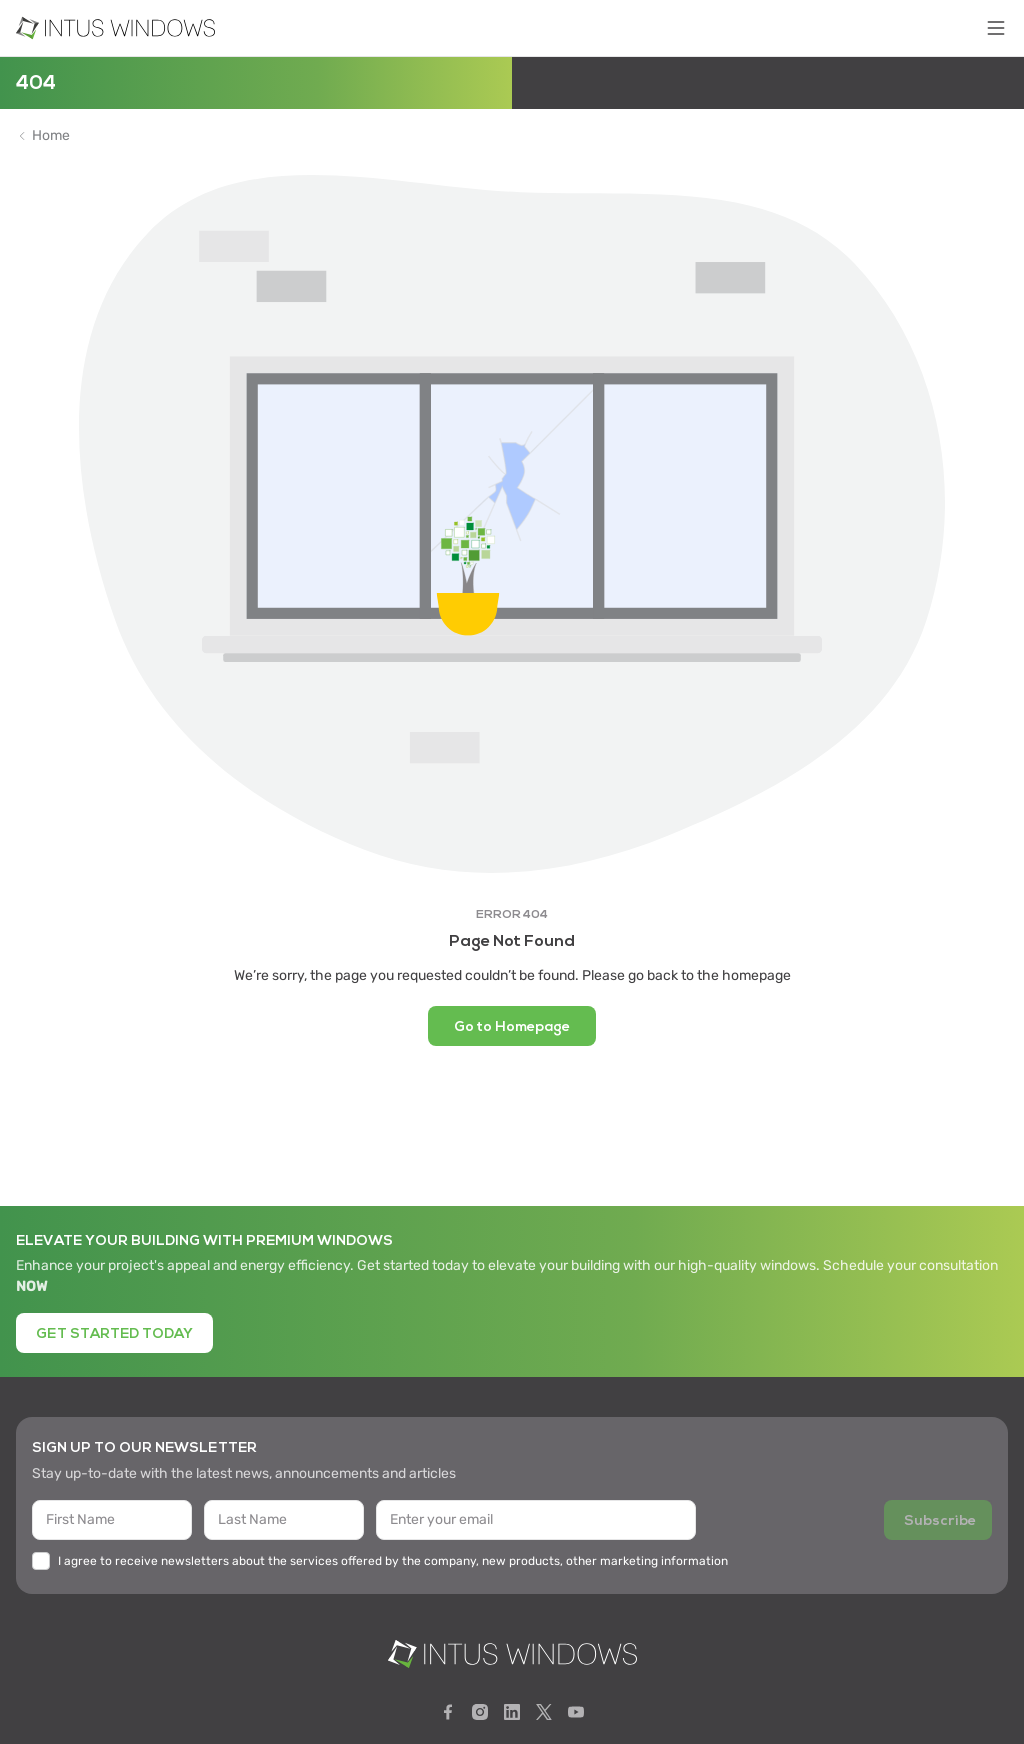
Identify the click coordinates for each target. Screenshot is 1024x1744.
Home (51, 136)
